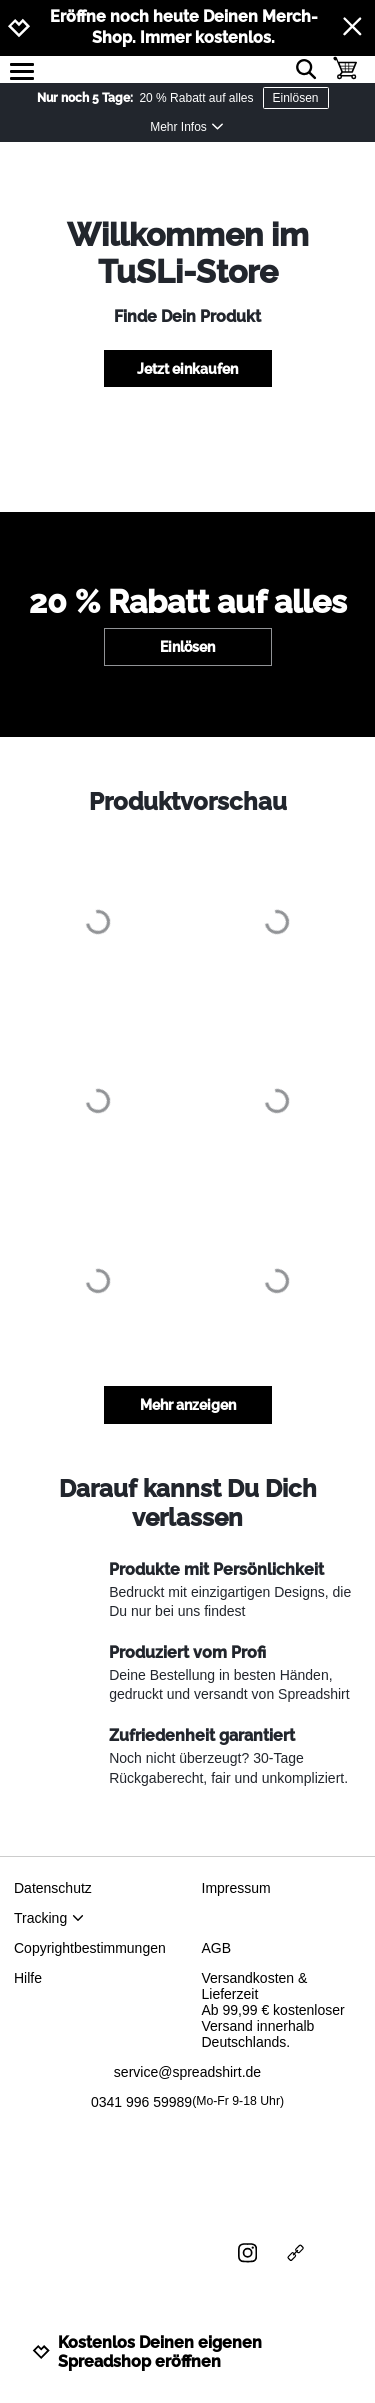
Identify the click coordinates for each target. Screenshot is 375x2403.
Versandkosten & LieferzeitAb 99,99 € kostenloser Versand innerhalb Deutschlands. (273, 2010)
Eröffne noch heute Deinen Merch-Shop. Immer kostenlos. (184, 27)
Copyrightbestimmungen (90, 1948)
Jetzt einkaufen (187, 369)
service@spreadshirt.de (187, 2072)
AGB (217, 1948)
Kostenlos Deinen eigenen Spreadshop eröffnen (147, 2352)
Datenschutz (53, 1888)
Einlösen (296, 98)
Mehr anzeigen (188, 1405)
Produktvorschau (188, 801)
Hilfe (28, 1978)
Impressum (236, 1888)
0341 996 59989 (187, 2102)
